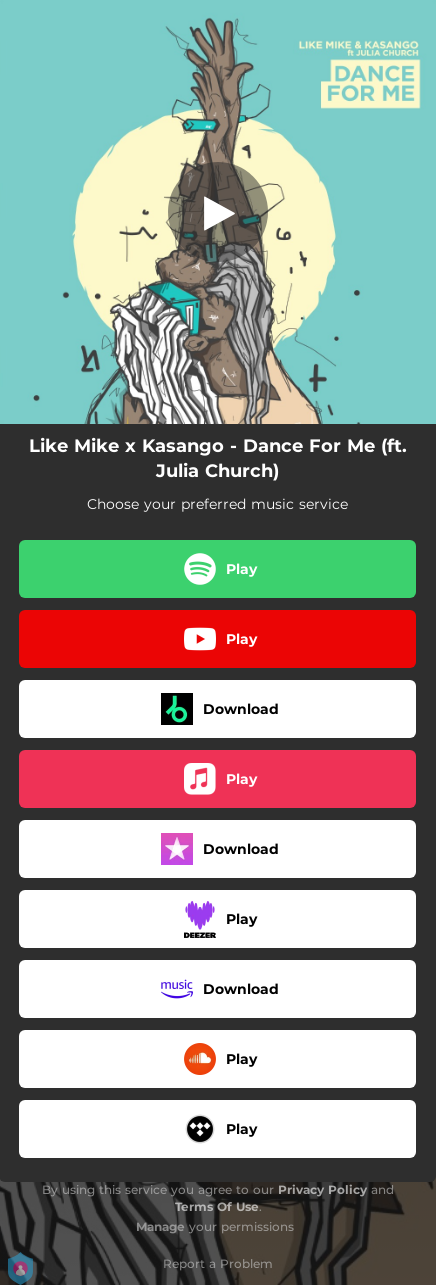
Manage (160, 1226)
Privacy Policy (322, 1189)
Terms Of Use (217, 1206)
